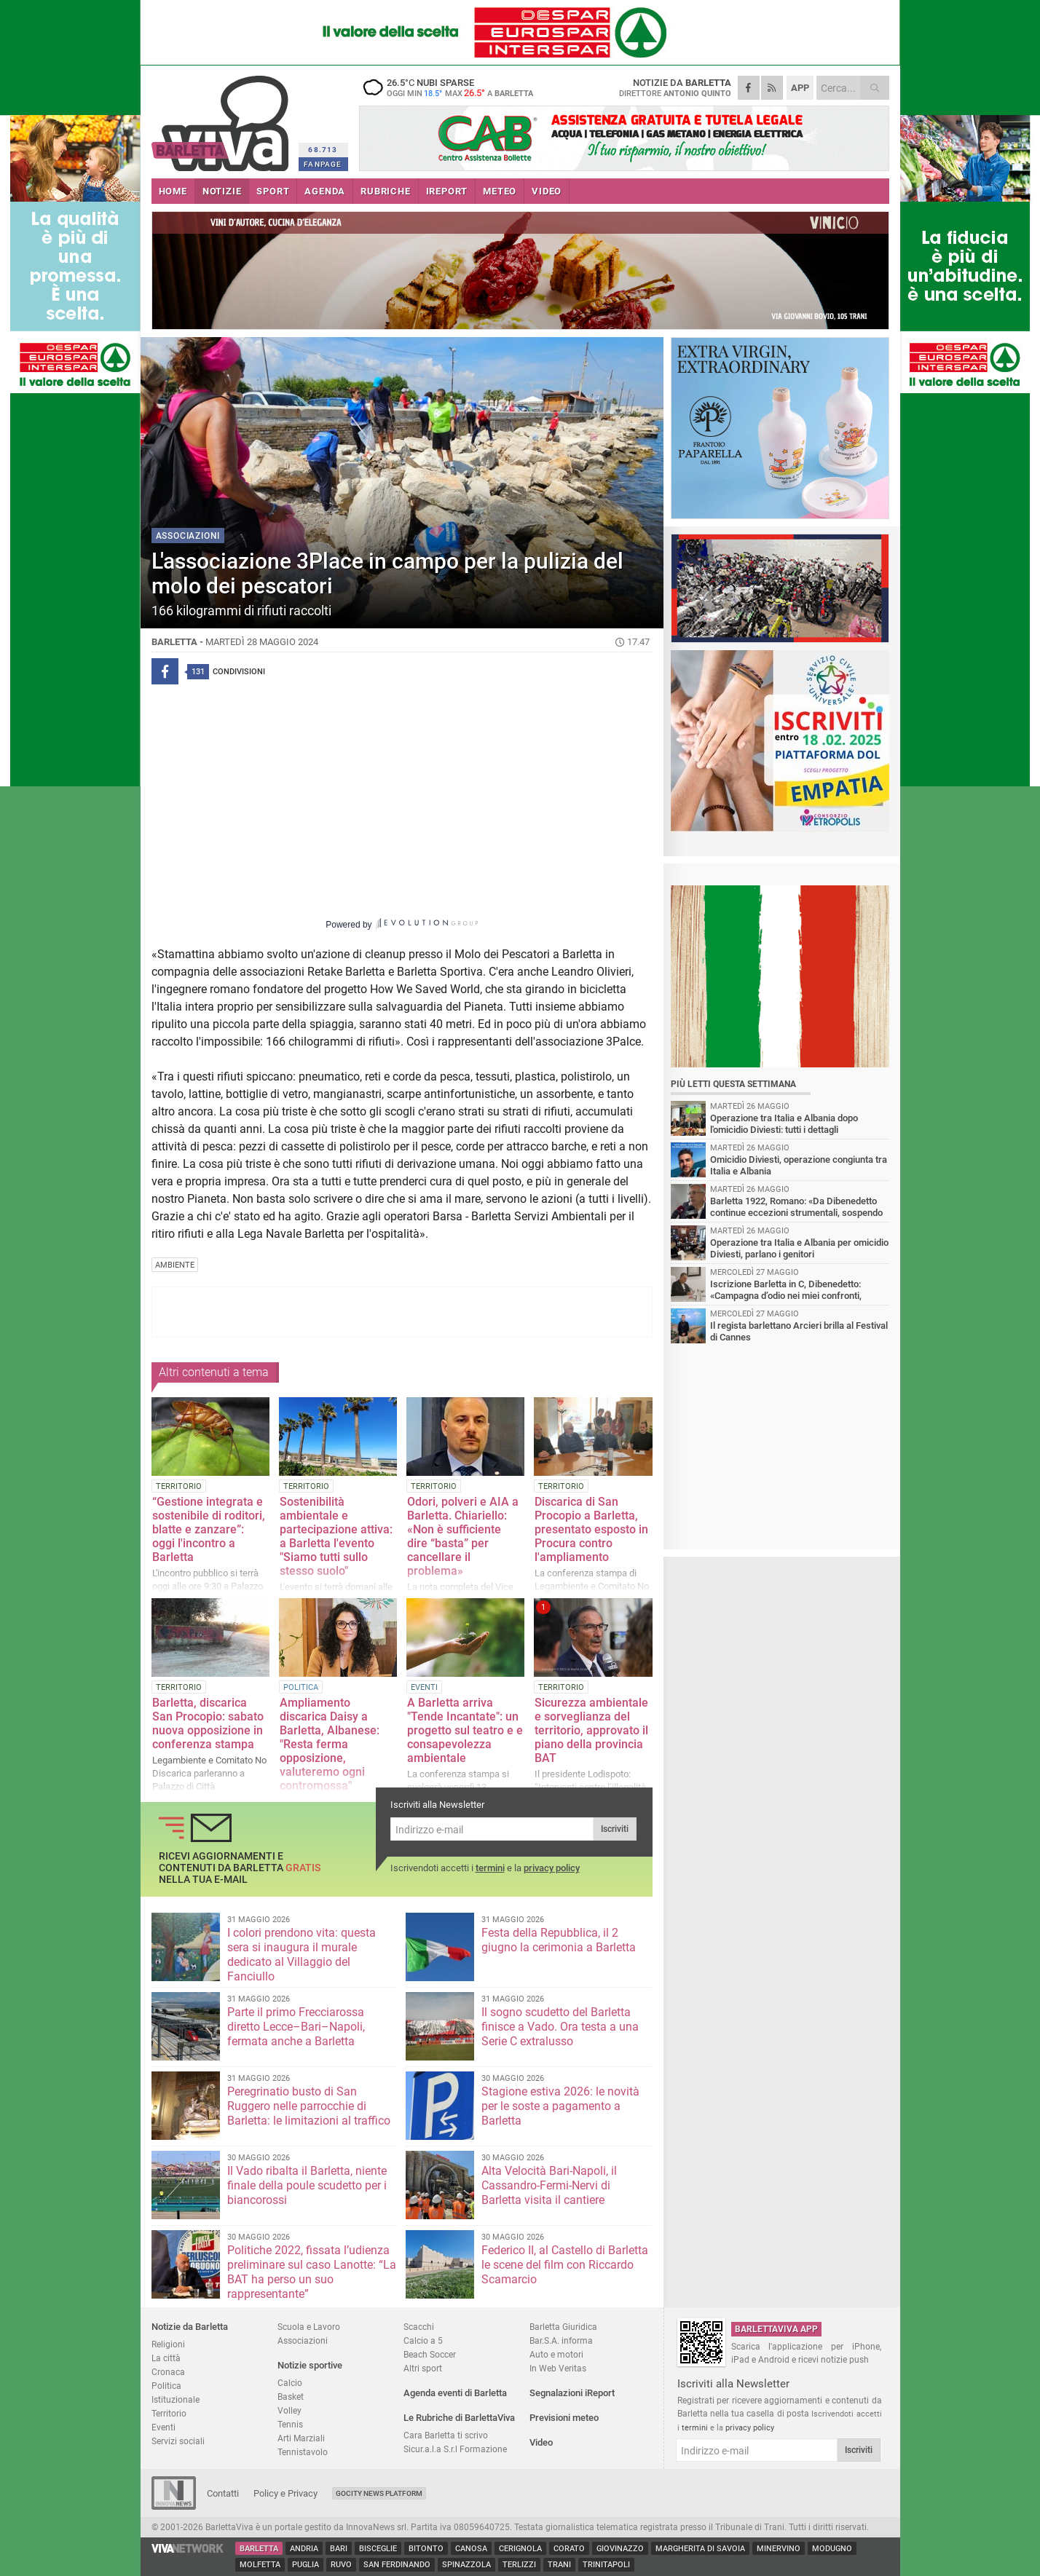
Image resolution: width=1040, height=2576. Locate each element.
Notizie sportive (309, 2365)
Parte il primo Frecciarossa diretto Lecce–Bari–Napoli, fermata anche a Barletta (296, 2026)
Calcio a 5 (423, 2340)
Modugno (832, 2548)
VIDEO (547, 191)
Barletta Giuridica (563, 2326)
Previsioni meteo (564, 2417)
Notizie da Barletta (189, 2326)
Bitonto (426, 2548)
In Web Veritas (557, 2368)
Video (541, 2442)
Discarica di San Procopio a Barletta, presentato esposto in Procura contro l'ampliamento (591, 1529)
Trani (559, 2564)
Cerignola (520, 2548)
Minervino (778, 2548)
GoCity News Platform (379, 2493)
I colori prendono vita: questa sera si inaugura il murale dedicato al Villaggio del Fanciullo (301, 1954)
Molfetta (260, 2564)
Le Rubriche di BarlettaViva (459, 2417)
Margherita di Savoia (700, 2548)
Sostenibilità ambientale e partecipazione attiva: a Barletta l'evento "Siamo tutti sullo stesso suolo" (336, 1536)
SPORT (272, 191)
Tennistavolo (302, 2451)
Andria (304, 2548)
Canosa (471, 2548)
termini (490, 1867)
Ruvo (341, 2564)
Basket (290, 2396)
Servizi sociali (178, 2440)
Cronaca (168, 2371)
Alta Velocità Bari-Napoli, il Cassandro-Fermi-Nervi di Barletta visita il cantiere (549, 2185)
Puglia (305, 2564)
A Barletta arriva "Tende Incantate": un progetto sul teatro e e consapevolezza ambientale (465, 1730)
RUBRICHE (385, 191)
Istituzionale (175, 2399)
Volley (289, 2410)
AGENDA (324, 191)
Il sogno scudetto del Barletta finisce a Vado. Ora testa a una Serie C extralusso (560, 2026)
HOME (173, 191)
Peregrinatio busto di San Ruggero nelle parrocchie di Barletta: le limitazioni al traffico (308, 2106)
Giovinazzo (620, 2548)
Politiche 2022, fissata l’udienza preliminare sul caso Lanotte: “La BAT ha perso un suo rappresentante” (311, 2272)
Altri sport (422, 2368)
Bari (338, 2548)
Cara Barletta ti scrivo (445, 2435)
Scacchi (418, 2326)
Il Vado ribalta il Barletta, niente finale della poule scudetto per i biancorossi (307, 2185)
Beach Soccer (429, 2354)
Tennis (290, 2424)
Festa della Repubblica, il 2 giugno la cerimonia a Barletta (558, 1940)
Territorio (168, 2413)
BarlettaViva (222, 118)
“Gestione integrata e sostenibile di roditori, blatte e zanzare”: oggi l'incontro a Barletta (208, 1529)
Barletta (259, 2548)
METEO (499, 191)
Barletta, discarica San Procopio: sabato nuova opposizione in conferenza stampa (208, 1723)
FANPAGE (323, 164)
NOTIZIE (222, 191)
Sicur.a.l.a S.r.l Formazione (455, 2448)
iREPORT (447, 191)
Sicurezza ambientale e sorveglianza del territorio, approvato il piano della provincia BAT (591, 1730)
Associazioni (302, 2340)
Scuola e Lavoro (308, 2326)
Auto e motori (556, 2354)
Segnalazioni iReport (572, 2392)
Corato (569, 2548)
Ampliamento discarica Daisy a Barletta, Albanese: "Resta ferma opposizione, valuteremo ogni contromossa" (329, 1744)
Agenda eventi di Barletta (455, 2392)
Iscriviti (615, 1829)
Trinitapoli (606, 2564)
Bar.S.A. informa (561, 2340)
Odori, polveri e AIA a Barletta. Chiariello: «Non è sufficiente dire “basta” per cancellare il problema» (463, 1536)
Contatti (223, 2493)
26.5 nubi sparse (450, 87)
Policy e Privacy (285, 2493)
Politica (166, 2385)
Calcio (289, 2382)
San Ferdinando (396, 2564)
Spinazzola (466, 2564)
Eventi (163, 2427)
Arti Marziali (301, 2438)
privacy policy (552, 1867)
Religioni (168, 2344)
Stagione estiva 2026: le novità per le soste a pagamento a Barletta (560, 2106)
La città (166, 2357)
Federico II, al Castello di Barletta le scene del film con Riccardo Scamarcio (564, 2264)
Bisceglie (378, 2548)
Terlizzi (519, 2564)
